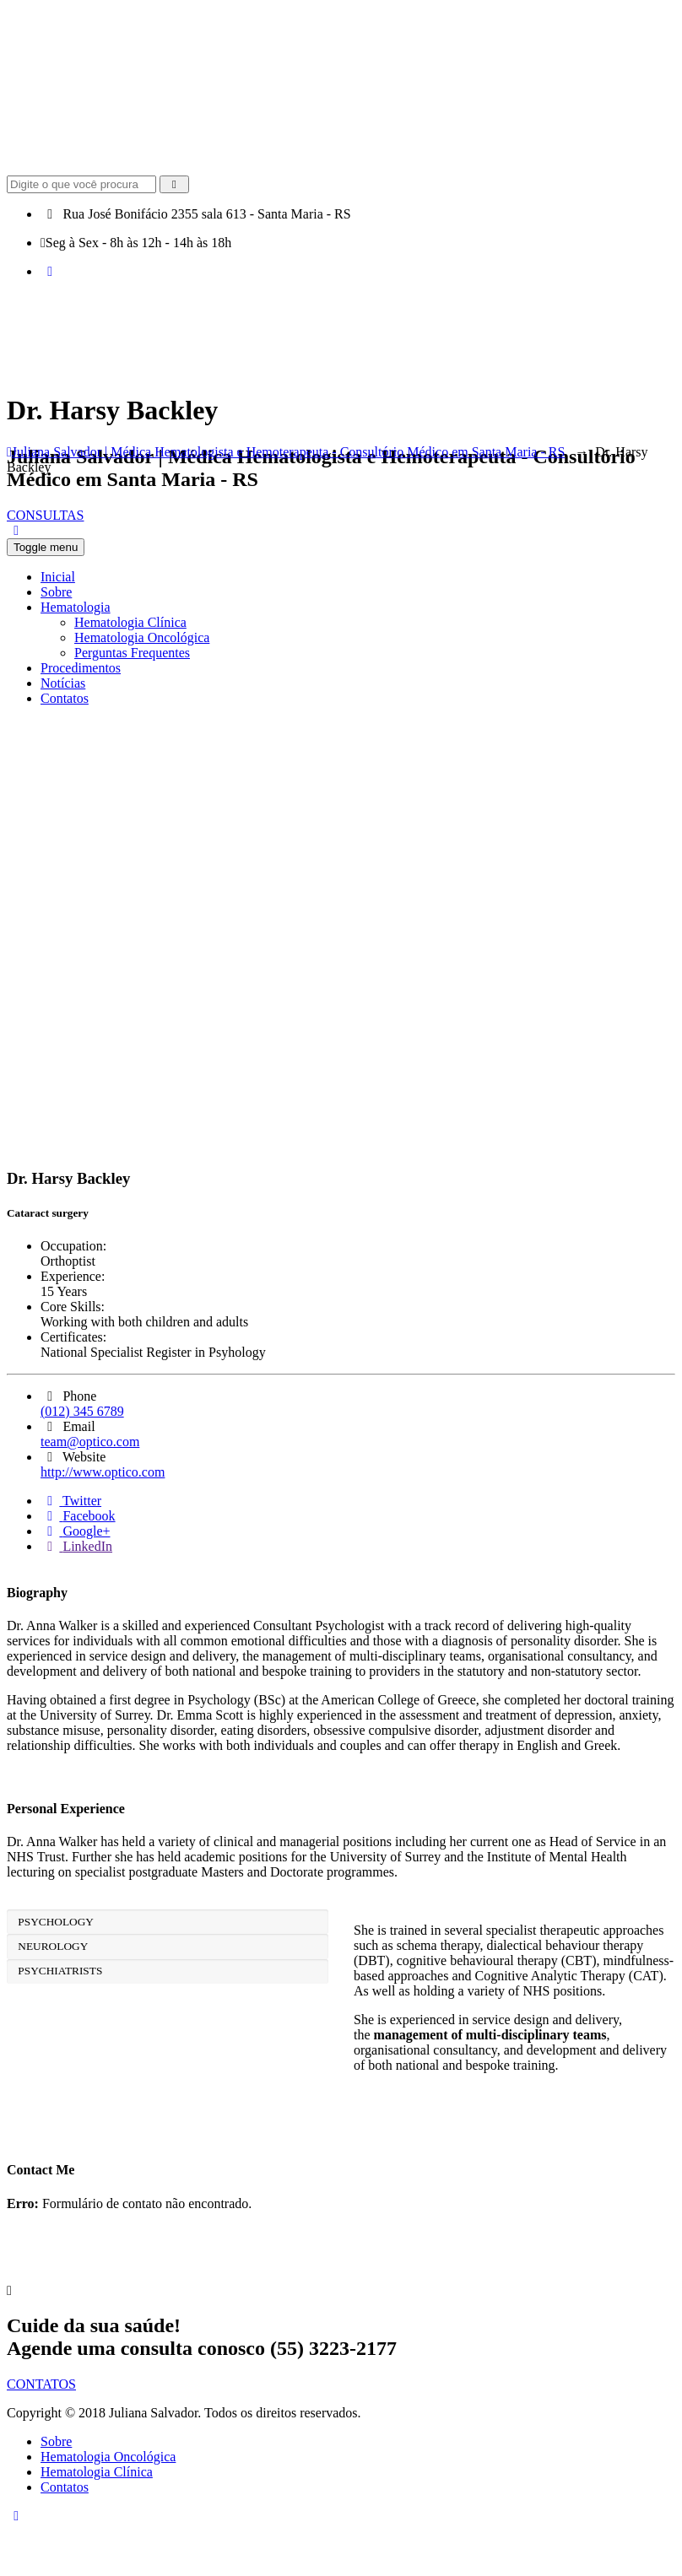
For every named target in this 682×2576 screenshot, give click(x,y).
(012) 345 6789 (82, 1411)
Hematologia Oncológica (108, 2456)
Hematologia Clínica (97, 2472)
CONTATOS (41, 2384)
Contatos (65, 2487)
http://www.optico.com (103, 1472)
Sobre (56, 2441)
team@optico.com (90, 1441)
